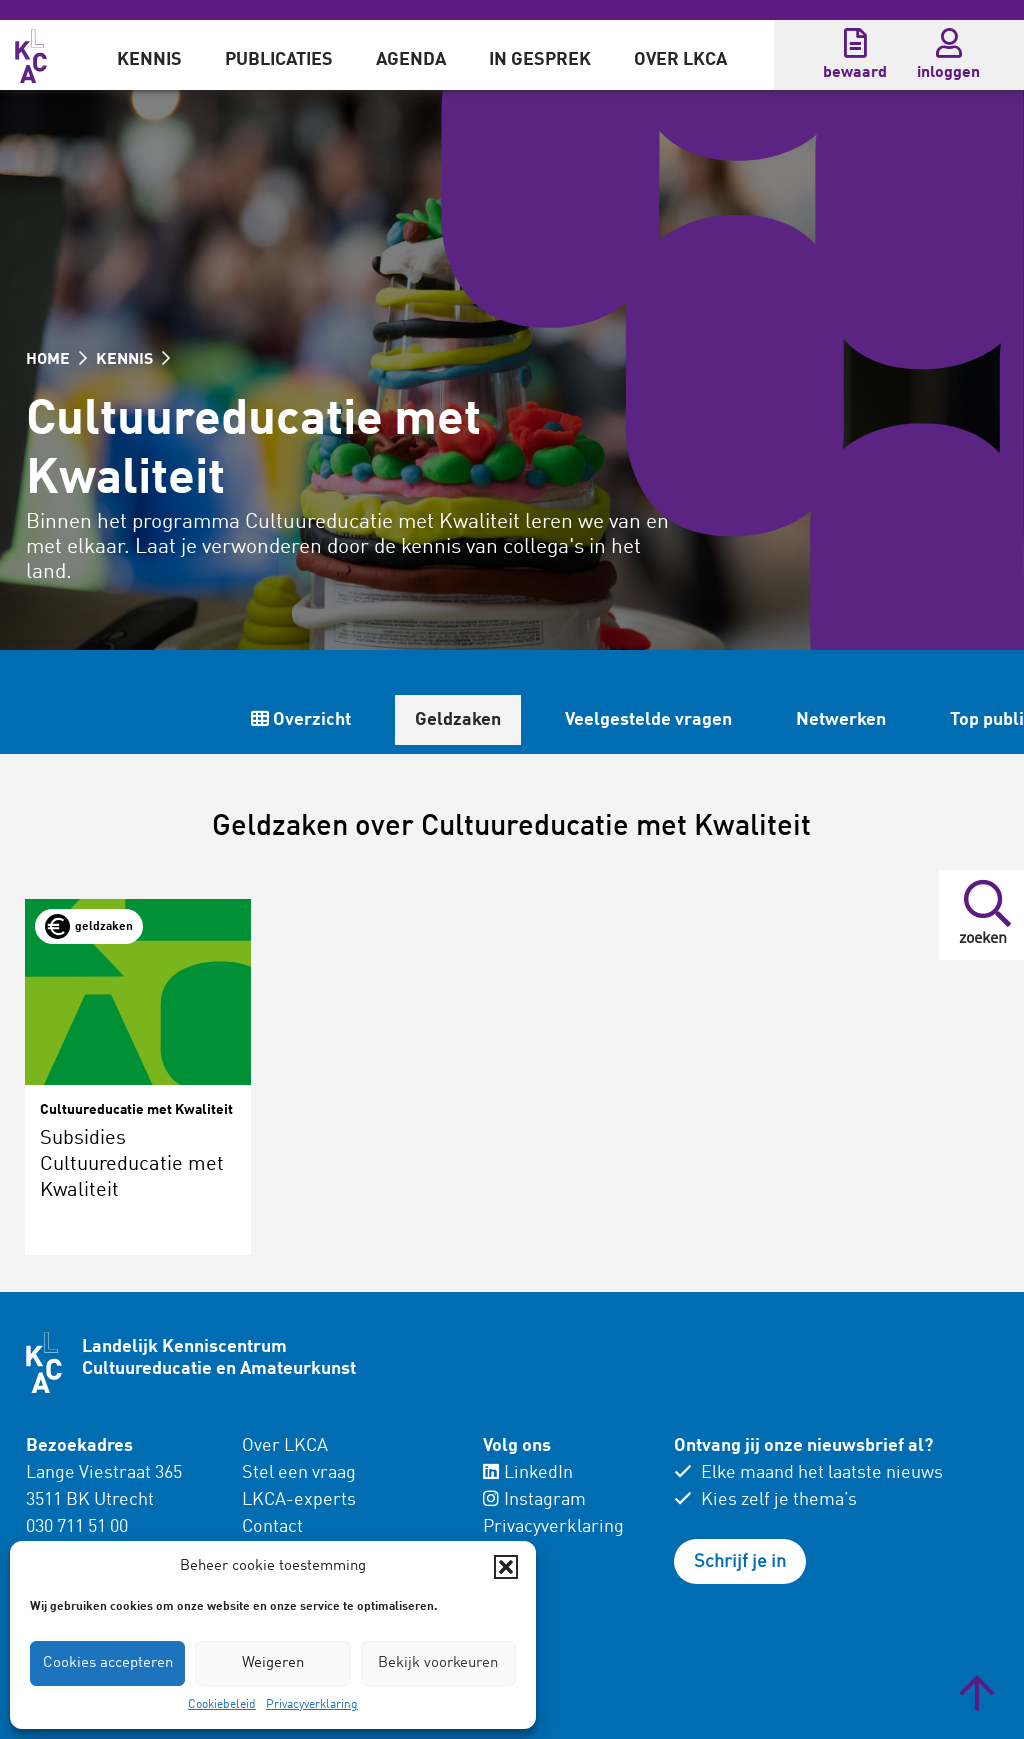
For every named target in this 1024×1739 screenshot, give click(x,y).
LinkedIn (528, 1473)
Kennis (149, 60)
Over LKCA (680, 60)
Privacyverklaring (312, 1705)
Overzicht (301, 719)
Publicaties (279, 60)
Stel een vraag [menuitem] (299, 1473)
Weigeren (273, 1663)
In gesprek (540, 60)
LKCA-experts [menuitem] (299, 1500)
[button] (506, 1567)
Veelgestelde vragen (648, 720)
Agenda (411, 60)
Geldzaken (458, 720)
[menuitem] (149, 55)
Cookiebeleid (222, 1705)
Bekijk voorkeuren (438, 1663)
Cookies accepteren (108, 1663)
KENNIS (133, 360)
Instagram (534, 1500)
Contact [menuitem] (272, 1527)
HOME (56, 360)
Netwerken (841, 720)
